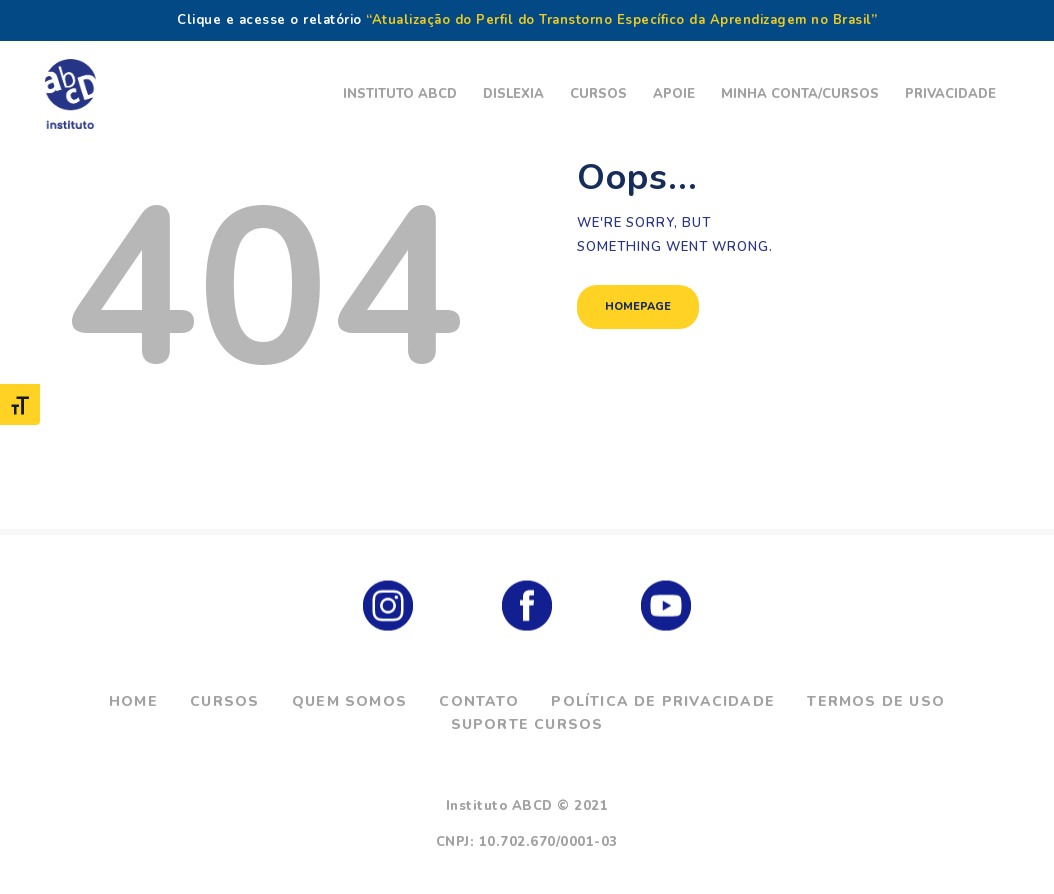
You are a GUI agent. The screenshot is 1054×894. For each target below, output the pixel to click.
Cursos (224, 701)
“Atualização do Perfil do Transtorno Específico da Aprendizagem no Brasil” (621, 20)
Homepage (638, 306)
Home (133, 701)
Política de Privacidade (663, 701)
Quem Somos (349, 701)
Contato (478, 701)
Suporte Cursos (527, 724)
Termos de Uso (876, 701)
